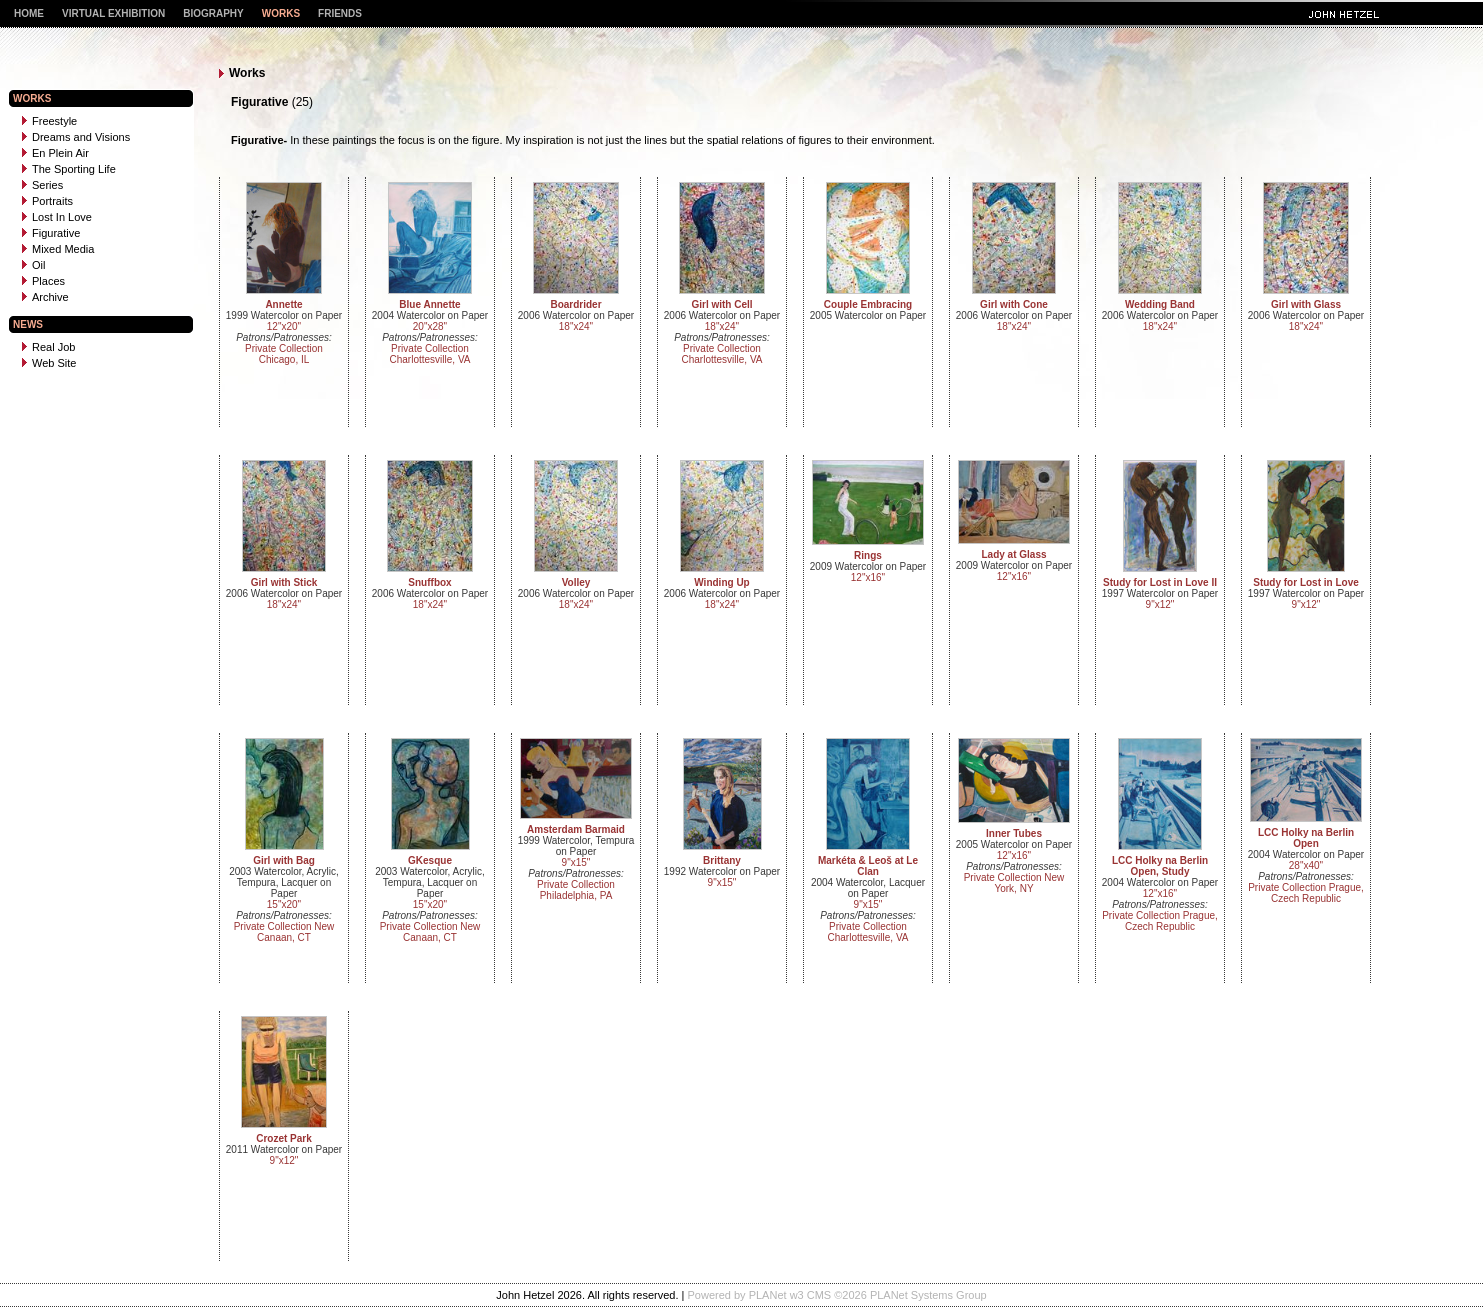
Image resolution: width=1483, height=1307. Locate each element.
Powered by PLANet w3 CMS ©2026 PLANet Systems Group (837, 1295)
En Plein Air (55, 153)
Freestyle (49, 121)
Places (43, 281)
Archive (45, 297)
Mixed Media (58, 249)
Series (42, 185)
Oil (33, 265)
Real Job (48, 347)
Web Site (49, 363)
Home (29, 13)
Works (281, 13)
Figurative (51, 233)
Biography (213, 13)
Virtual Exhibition (113, 13)
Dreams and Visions (76, 137)
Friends (340, 13)
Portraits (47, 201)
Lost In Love (57, 217)
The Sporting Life (69, 169)
